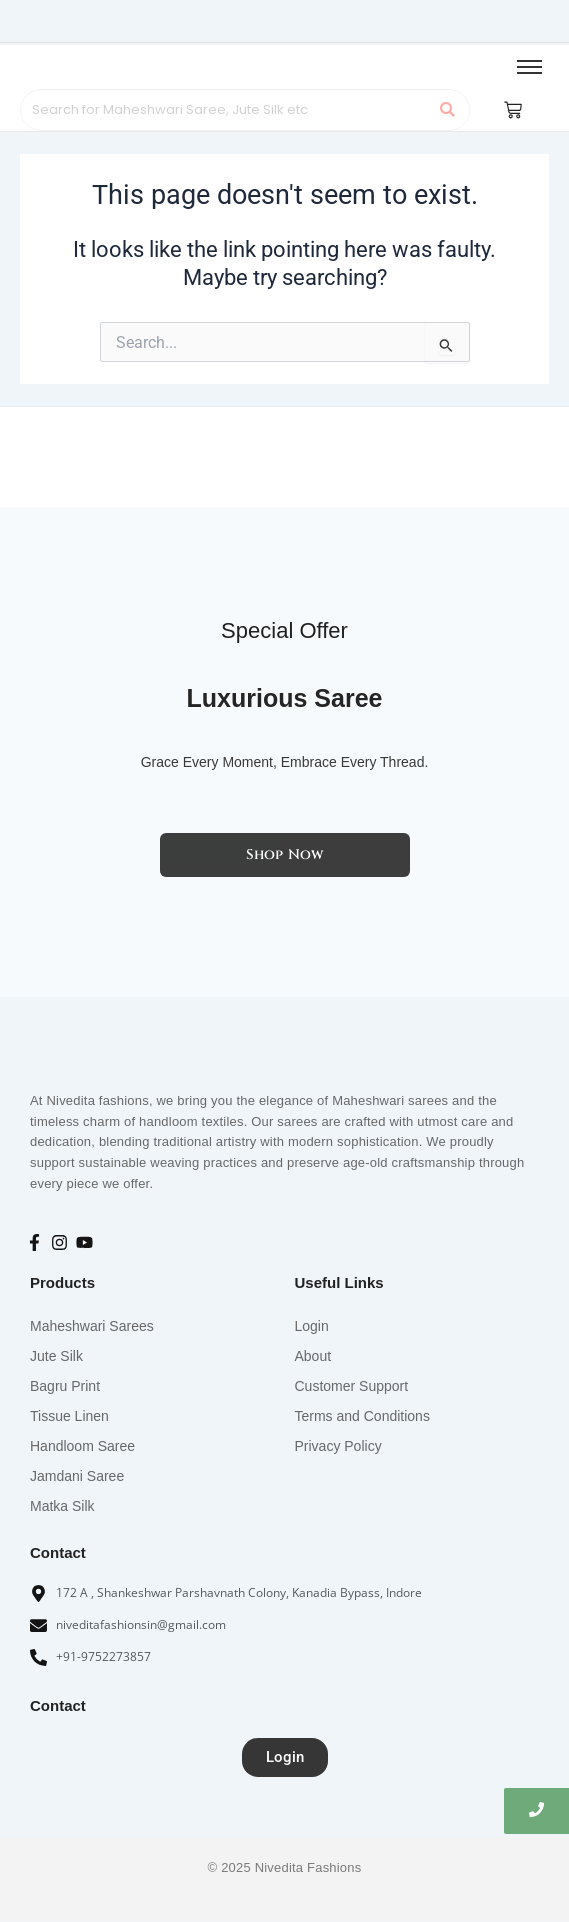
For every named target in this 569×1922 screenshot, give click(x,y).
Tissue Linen (69, 1416)
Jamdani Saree (77, 1476)
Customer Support (352, 1386)
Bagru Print (65, 1386)
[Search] (224, 110)
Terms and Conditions (362, 1416)
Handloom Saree (82, 1446)
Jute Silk (56, 1356)
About (313, 1356)
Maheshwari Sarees (92, 1326)
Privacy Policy (338, 1446)
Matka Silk (62, 1506)
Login (312, 1326)
